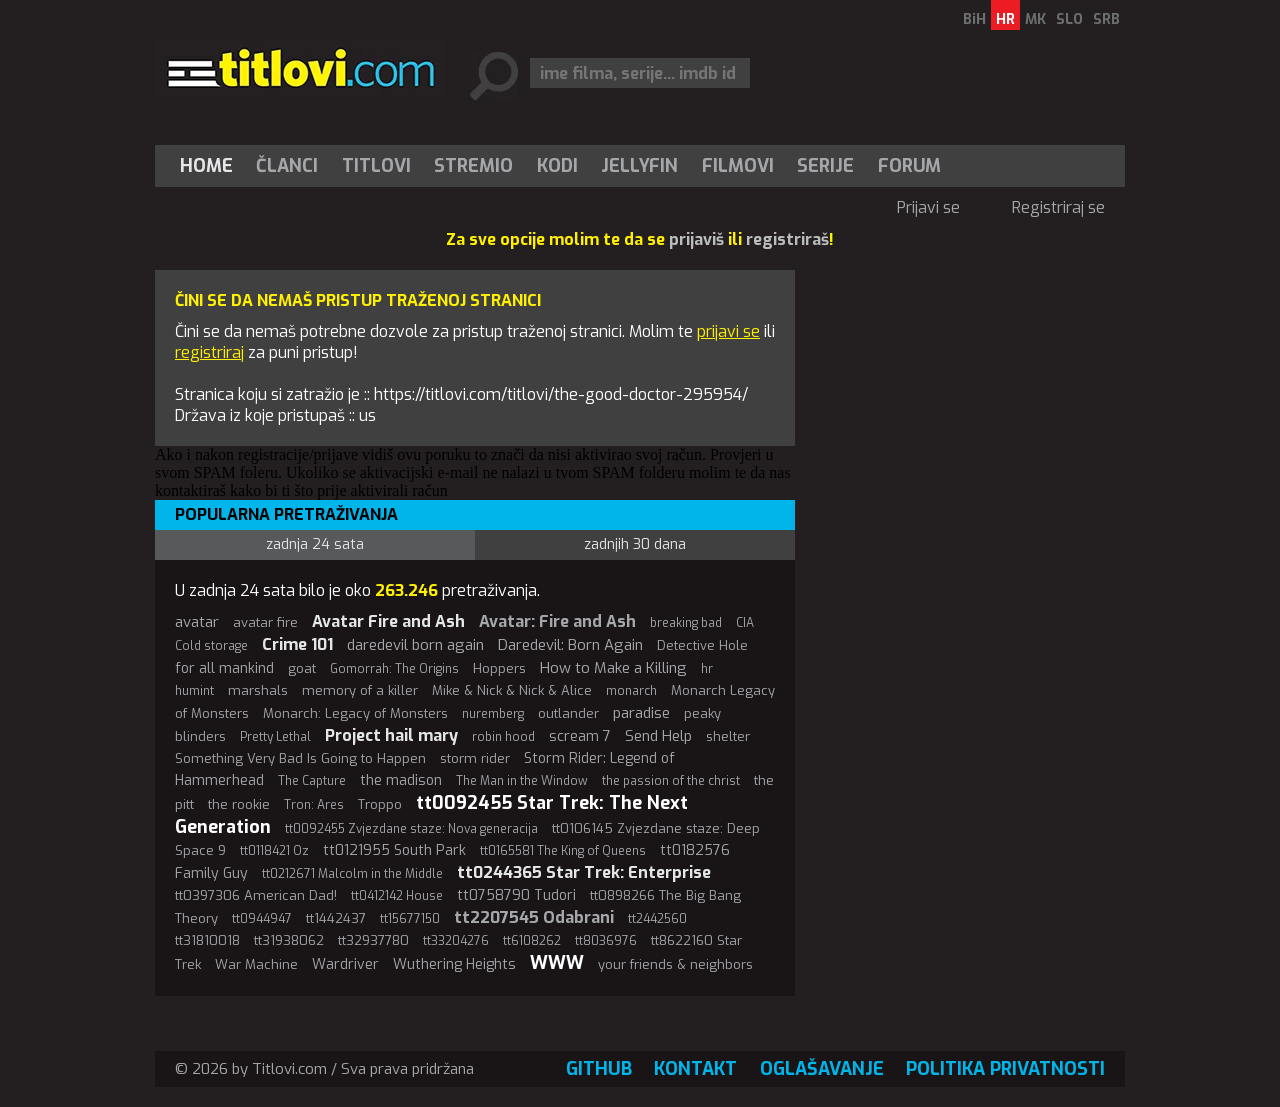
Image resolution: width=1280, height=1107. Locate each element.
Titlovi (376, 166)
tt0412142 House (397, 896)
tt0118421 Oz (274, 851)
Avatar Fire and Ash (388, 621)
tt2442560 (657, 919)
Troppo (380, 804)
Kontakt (695, 1069)
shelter (728, 736)
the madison (401, 780)
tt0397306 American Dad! (256, 895)
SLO (1069, 19)
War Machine (256, 964)
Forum (909, 166)
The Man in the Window (522, 781)
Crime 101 (297, 644)
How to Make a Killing (613, 668)
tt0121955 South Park (394, 850)
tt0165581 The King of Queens (563, 851)
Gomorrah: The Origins (394, 669)
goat (302, 668)
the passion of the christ (671, 781)
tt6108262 (532, 941)
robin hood (503, 737)
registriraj (209, 352)
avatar (197, 622)
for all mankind (224, 668)
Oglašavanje (822, 1069)
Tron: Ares (314, 805)
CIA (745, 623)
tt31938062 (289, 940)
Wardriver (345, 964)
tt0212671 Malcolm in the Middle (352, 874)
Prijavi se (928, 207)
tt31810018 (207, 940)
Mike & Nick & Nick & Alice (512, 690)
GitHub (599, 1069)
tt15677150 (410, 919)
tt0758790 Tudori (516, 895)
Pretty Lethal (275, 737)
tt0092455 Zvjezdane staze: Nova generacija (411, 829)
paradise (641, 713)
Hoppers (499, 668)
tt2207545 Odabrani (534, 917)
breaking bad (686, 623)
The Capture (312, 781)
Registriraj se (1058, 207)
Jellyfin (639, 166)
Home (206, 166)
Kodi (557, 166)
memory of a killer (360, 690)
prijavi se (728, 331)
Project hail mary (391, 735)
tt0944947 (262, 919)
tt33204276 (456, 941)
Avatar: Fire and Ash (557, 621)
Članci (287, 166)
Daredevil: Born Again (570, 645)
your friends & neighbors (675, 964)
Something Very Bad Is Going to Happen (300, 758)
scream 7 (580, 736)
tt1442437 (336, 918)
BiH (974, 19)
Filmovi (738, 166)
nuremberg (493, 714)
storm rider (475, 758)
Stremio (473, 166)
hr (707, 669)
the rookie (239, 804)
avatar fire (265, 622)
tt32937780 (373, 940)
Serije (825, 166)
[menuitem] (211, 166)
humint (194, 691)
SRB (1106, 19)
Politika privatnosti (1005, 1069)
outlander (568, 713)
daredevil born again (415, 645)
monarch (631, 691)
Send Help (658, 736)
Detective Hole (702, 645)
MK (1035, 19)
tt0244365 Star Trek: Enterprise (584, 872)
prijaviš (696, 239)
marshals (258, 690)
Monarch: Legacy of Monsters (355, 713)
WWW (557, 963)
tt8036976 (606, 941)
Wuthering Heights (454, 964)
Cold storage (211, 646)
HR (1005, 19)
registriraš (787, 239)
